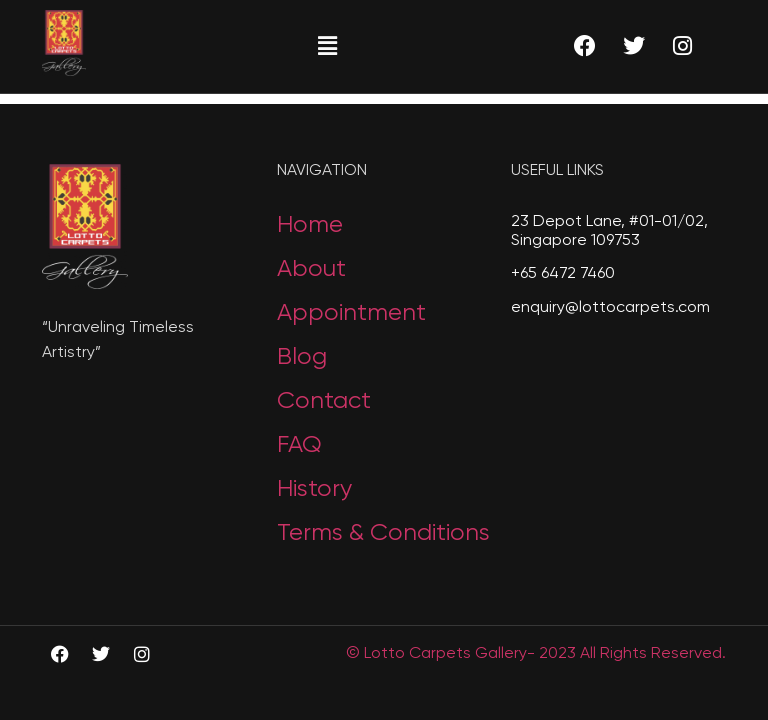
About (311, 269)
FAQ (299, 445)
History (314, 489)
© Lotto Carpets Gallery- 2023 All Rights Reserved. (536, 654)
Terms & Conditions (383, 533)
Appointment (351, 313)
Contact (324, 401)
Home (310, 225)
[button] (327, 46)
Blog (302, 357)
